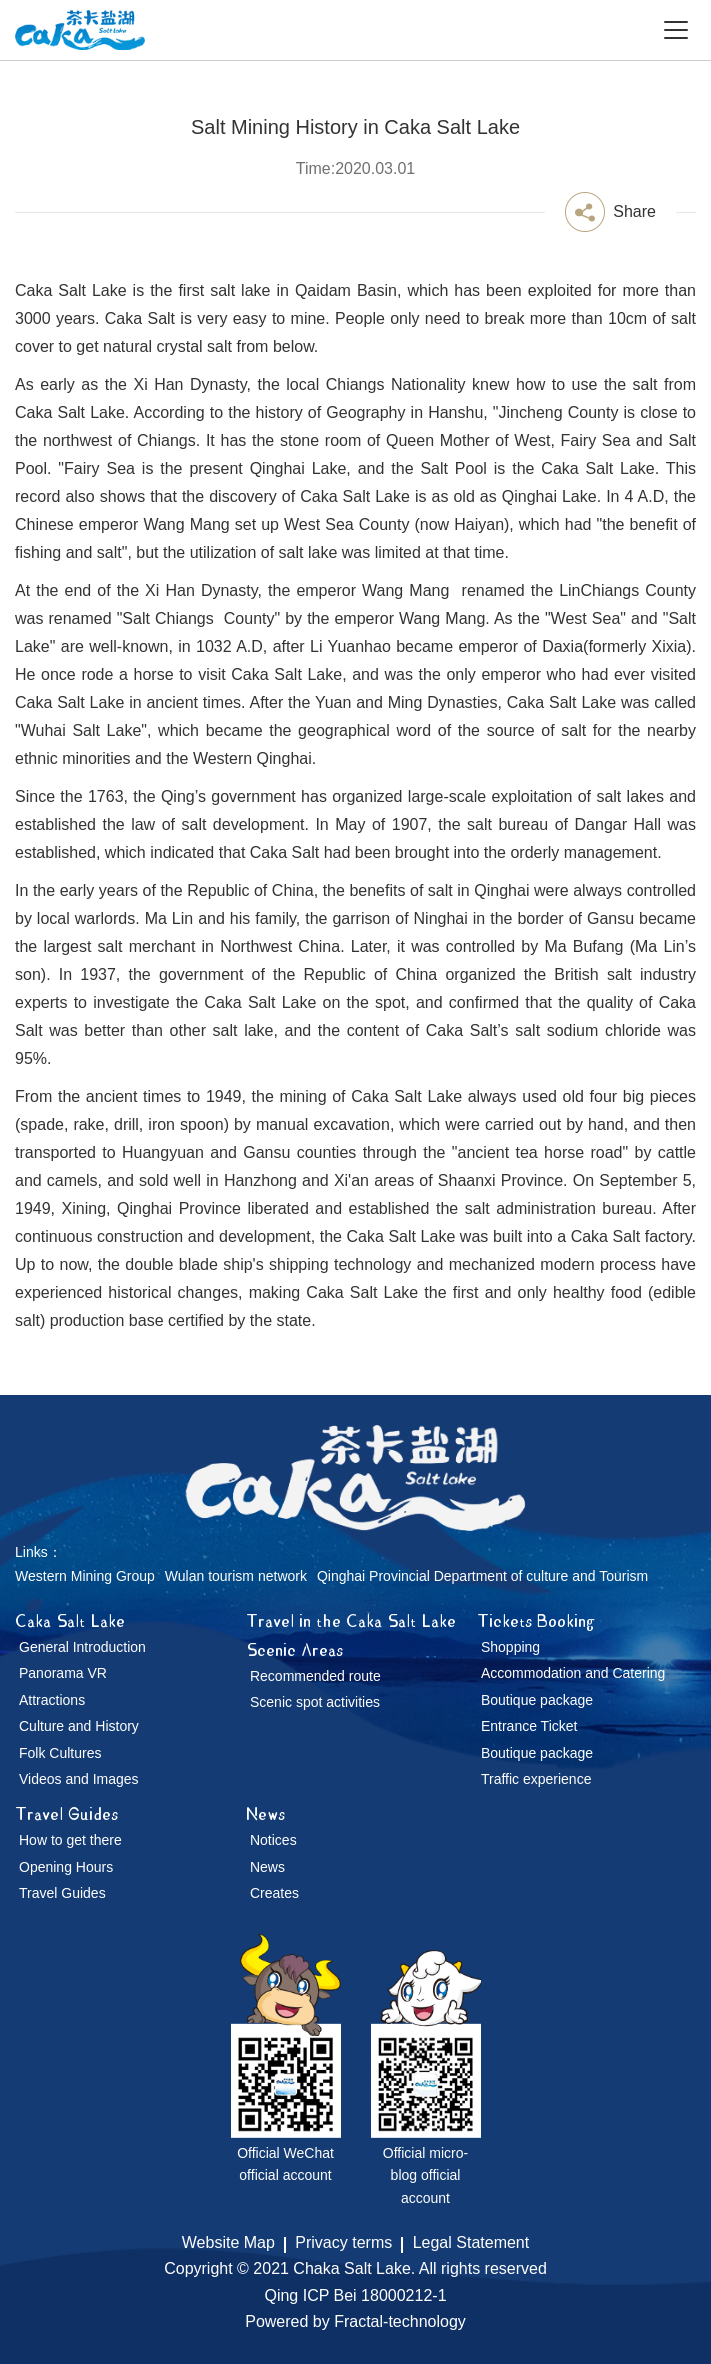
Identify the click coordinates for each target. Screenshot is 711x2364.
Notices (273, 1840)
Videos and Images (79, 1779)
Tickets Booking (536, 1620)
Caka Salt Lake (70, 1620)
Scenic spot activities (315, 1702)
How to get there (70, 1840)
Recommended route (315, 1676)
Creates (274, 1893)
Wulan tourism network (236, 1576)
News (265, 1813)
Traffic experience (536, 1779)
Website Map (228, 2242)
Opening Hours (66, 1867)
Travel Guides (66, 1813)
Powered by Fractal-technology (355, 2321)
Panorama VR (63, 1673)
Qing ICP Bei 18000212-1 (355, 2295)
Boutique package (537, 1700)
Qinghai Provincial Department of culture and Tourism (482, 1576)
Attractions (52, 1700)
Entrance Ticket (529, 1726)
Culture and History (79, 1726)
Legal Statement (471, 2242)
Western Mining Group (85, 1576)
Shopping (510, 1647)
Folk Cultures (60, 1753)
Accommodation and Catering (573, 1673)
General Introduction (82, 1647)
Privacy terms (343, 2242)
